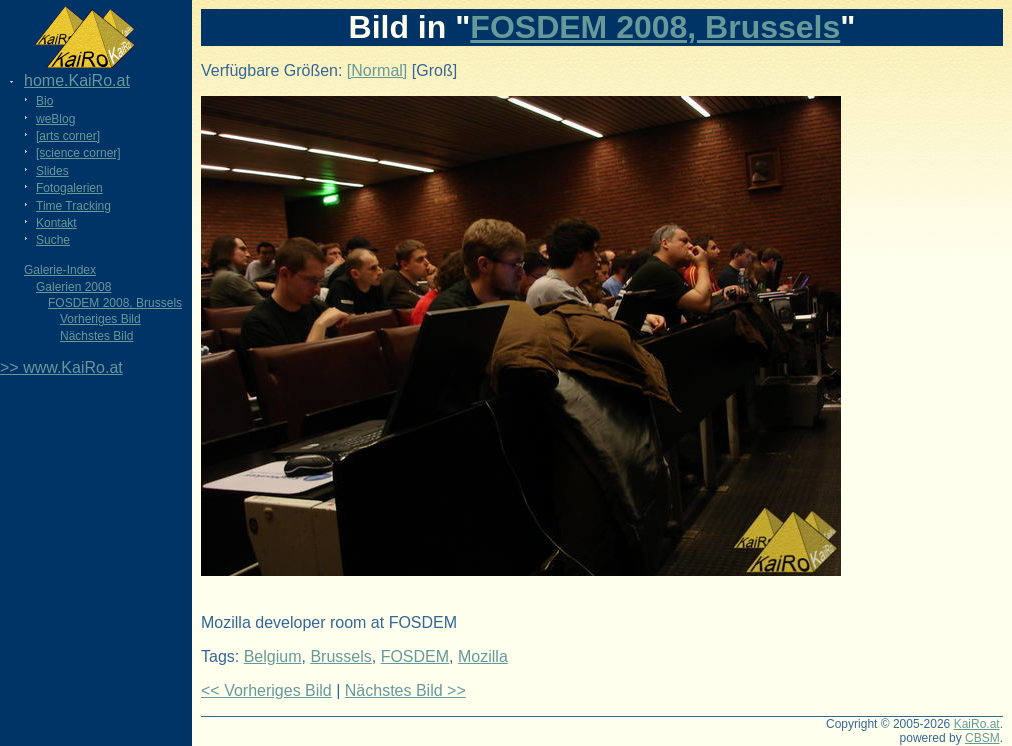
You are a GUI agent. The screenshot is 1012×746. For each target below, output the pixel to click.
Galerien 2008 (73, 287)
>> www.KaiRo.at (61, 367)
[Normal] (377, 70)
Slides (52, 171)
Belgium (273, 656)
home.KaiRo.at (77, 80)
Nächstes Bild (96, 336)
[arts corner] (68, 136)
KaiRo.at (977, 724)
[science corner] (78, 153)
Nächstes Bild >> (405, 690)
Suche (53, 240)
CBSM (982, 738)
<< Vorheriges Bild (266, 690)
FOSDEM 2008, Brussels (115, 303)
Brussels (340, 656)
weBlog (55, 119)
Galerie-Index (60, 270)
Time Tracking (73, 206)
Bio (44, 101)
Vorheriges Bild (100, 319)
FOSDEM (415, 656)
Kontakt (56, 223)
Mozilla (483, 656)
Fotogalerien (69, 188)
